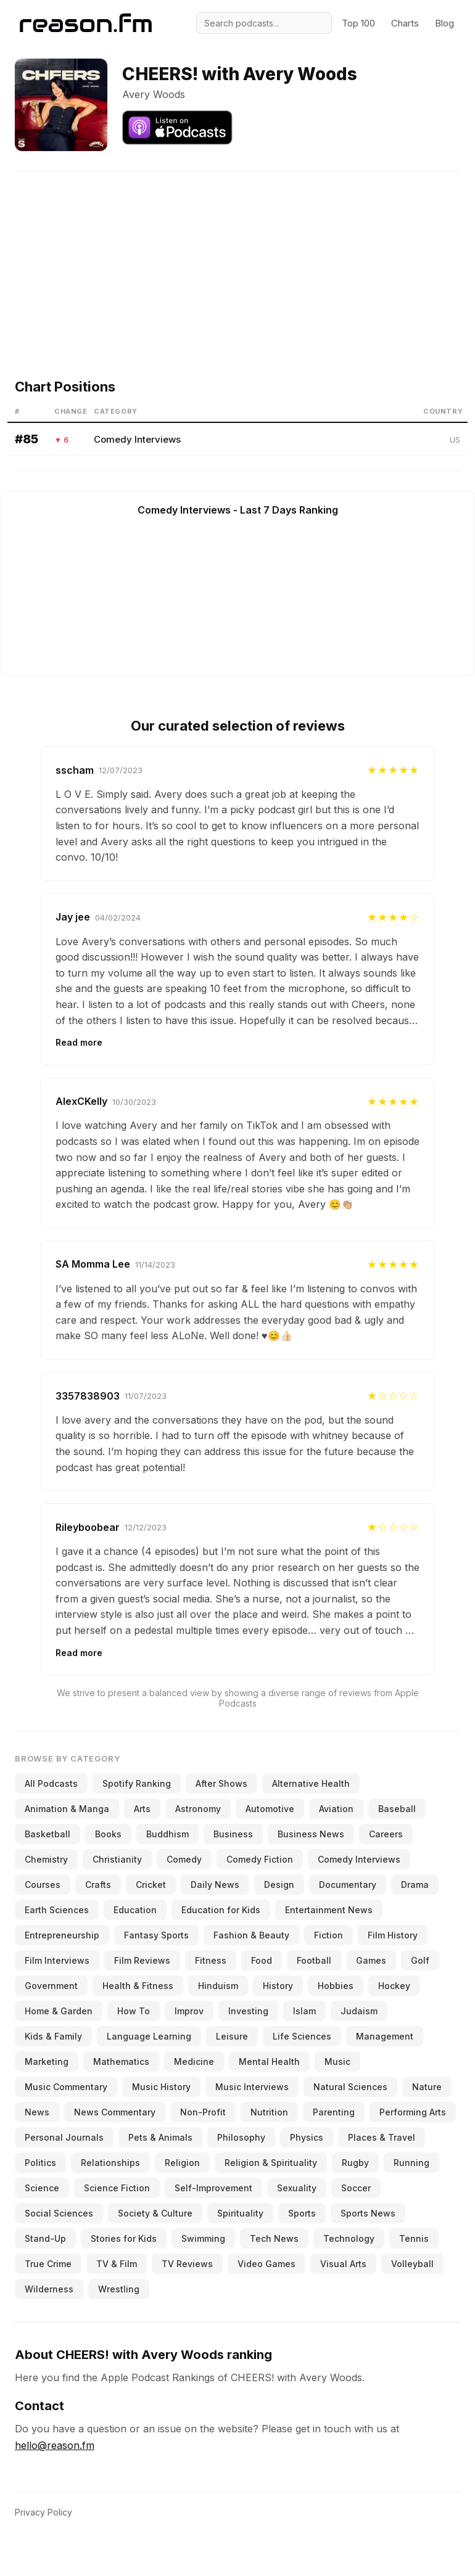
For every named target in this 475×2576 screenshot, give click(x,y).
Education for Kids (220, 1910)
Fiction (328, 1935)
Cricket (151, 1884)
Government (51, 1985)
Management (384, 2036)
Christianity (117, 1859)
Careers (386, 1834)
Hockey (394, 1985)
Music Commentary (66, 2087)
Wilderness (49, 2289)
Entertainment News (329, 1910)
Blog (444, 23)
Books (108, 1834)
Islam (304, 2011)
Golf (420, 1960)
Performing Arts (412, 2112)
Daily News (215, 1884)
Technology (348, 2238)
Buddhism (167, 1834)
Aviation (336, 1808)
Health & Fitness (137, 1985)
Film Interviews (57, 1960)
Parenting (334, 2112)
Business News (311, 1834)
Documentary (347, 1884)
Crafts (98, 1884)
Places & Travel (381, 2137)
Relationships (110, 2162)
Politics (40, 2162)
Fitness (210, 1960)
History (278, 1985)
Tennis (414, 2238)
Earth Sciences (57, 1910)
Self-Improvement (213, 2188)
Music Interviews (252, 2087)
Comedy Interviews (137, 439)
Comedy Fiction (259, 1859)
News (37, 2112)
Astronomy (198, 1808)
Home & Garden (59, 2011)
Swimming (203, 2238)
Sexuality (296, 2188)
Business (233, 1834)
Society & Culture (155, 2213)
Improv (189, 2011)
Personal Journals (64, 2137)
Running (411, 2162)
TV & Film (116, 2263)
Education (135, 1910)
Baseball (397, 1808)
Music (337, 2061)
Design (279, 1884)
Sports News (368, 2213)
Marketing (46, 2061)
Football (314, 1960)
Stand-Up (45, 2238)
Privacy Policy (43, 2512)
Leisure (232, 2036)
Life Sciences (302, 2036)
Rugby (355, 2162)
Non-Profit (203, 2112)
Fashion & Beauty (251, 1935)
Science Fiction (117, 2188)
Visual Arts (343, 2263)
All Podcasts (51, 1783)
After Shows (221, 1783)
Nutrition (269, 2112)
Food (261, 1960)
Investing (248, 2011)
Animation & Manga (67, 1808)
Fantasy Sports (156, 1935)
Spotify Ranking (136, 1783)
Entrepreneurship (62, 1935)
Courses (42, 1884)
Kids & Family (53, 2036)
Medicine (194, 2061)
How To (133, 2011)
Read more (79, 1042)
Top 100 (358, 23)
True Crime (48, 2263)
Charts (405, 23)
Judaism (359, 2011)
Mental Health (269, 2061)
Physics (306, 2137)
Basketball (47, 1834)
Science (42, 2188)
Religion (182, 2162)
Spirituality (240, 2213)
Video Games (266, 2263)
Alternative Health (311, 1783)
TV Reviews (187, 2263)
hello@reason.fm (54, 2445)
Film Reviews (142, 1960)
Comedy (184, 1859)
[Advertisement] (242, 257)
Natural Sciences (350, 2087)
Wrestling (118, 2289)
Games (371, 1960)
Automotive (270, 1808)
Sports (302, 2213)
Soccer (356, 2188)
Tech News (274, 2238)
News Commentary (114, 2112)
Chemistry (46, 1859)
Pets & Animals (160, 2137)
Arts (142, 1808)
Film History (393, 1935)
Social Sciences (59, 2213)
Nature (427, 2087)
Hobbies (335, 1985)
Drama (415, 1884)
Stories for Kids (124, 2238)
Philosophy (241, 2137)
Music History (161, 2087)
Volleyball (412, 2263)
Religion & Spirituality (271, 2162)
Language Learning (149, 2036)
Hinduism (218, 1985)
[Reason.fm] (86, 23)
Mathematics (121, 2061)
